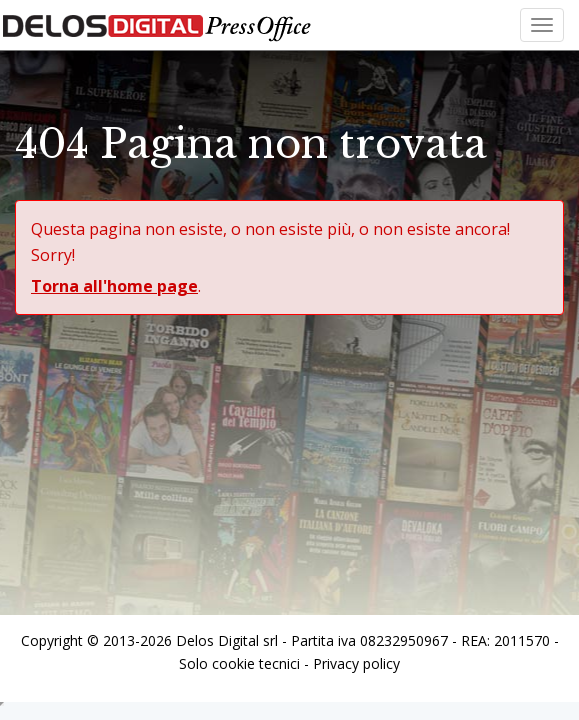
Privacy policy (356, 663)
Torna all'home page (114, 286)
